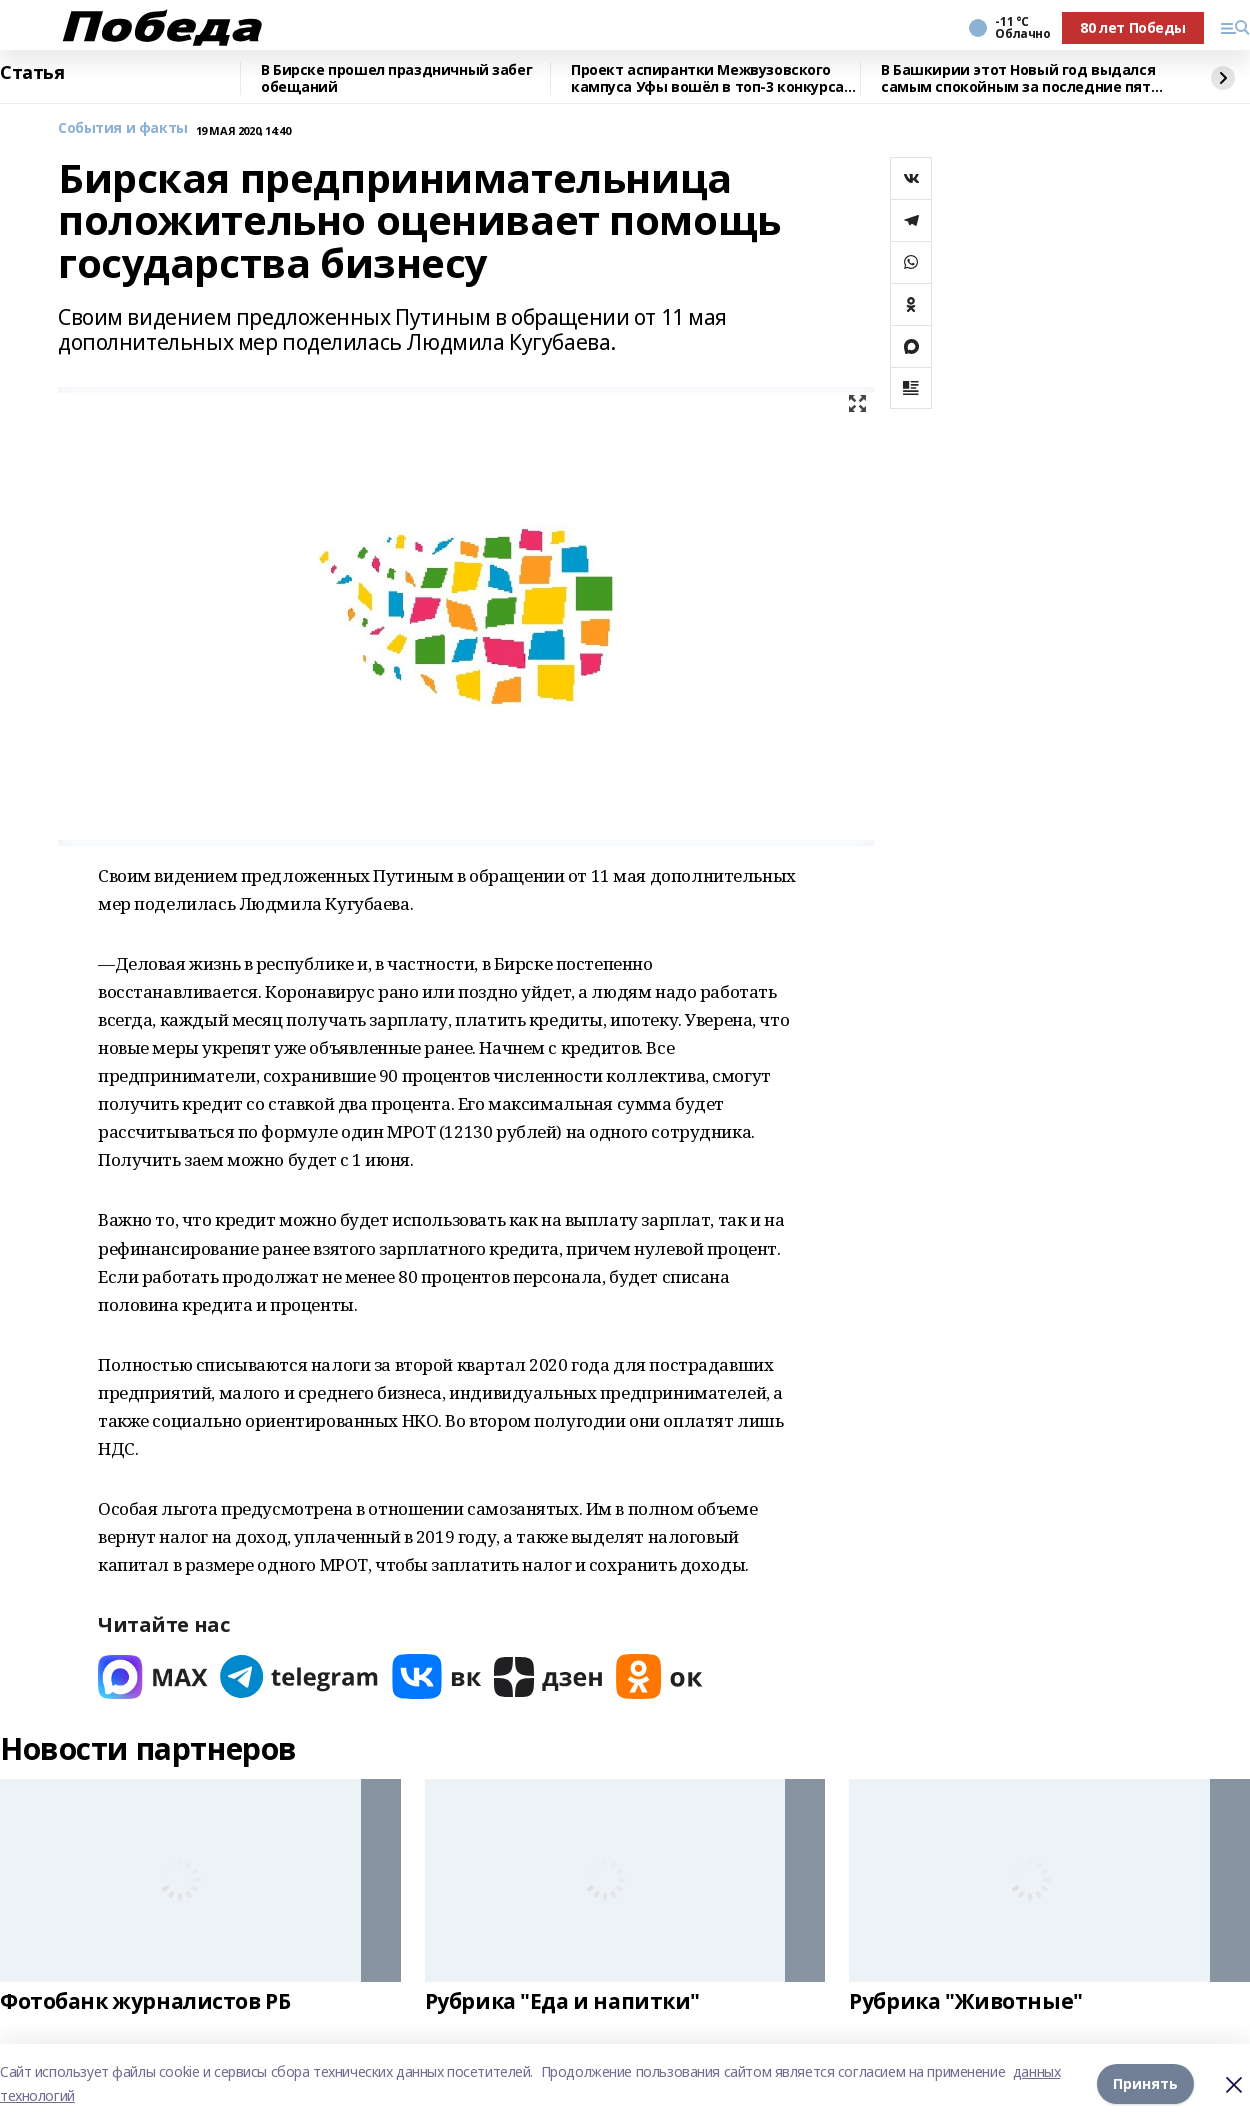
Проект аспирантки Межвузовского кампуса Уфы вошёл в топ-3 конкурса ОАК (707, 78)
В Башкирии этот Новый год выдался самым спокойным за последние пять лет (1020, 78)
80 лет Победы (1133, 27)
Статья (32, 73)
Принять (1145, 2083)
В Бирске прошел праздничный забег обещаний (396, 78)
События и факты (123, 128)
